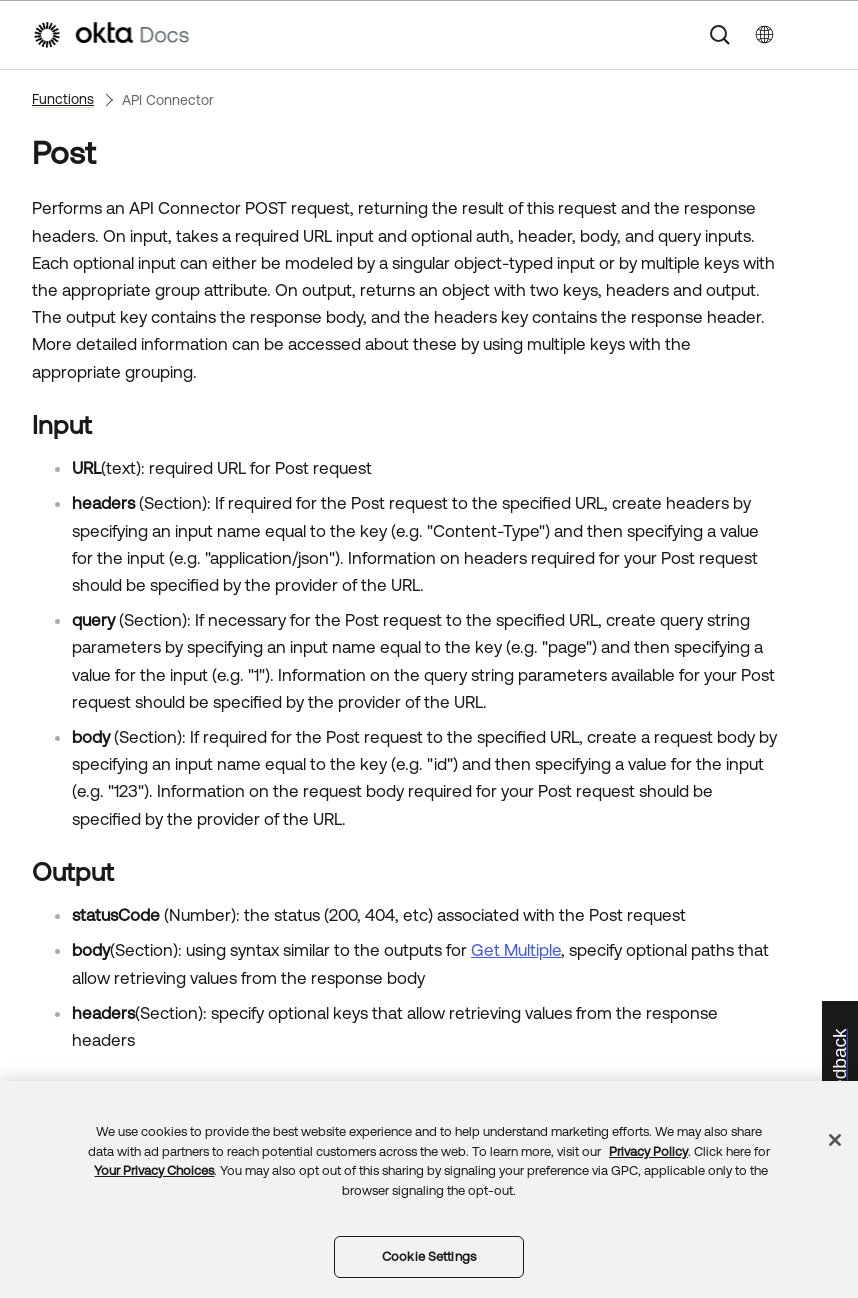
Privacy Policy (648, 1151)
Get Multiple (516, 950)
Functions (63, 99)
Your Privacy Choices (154, 1170)
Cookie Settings (429, 1256)
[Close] (835, 1140)
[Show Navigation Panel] (816, 35)
